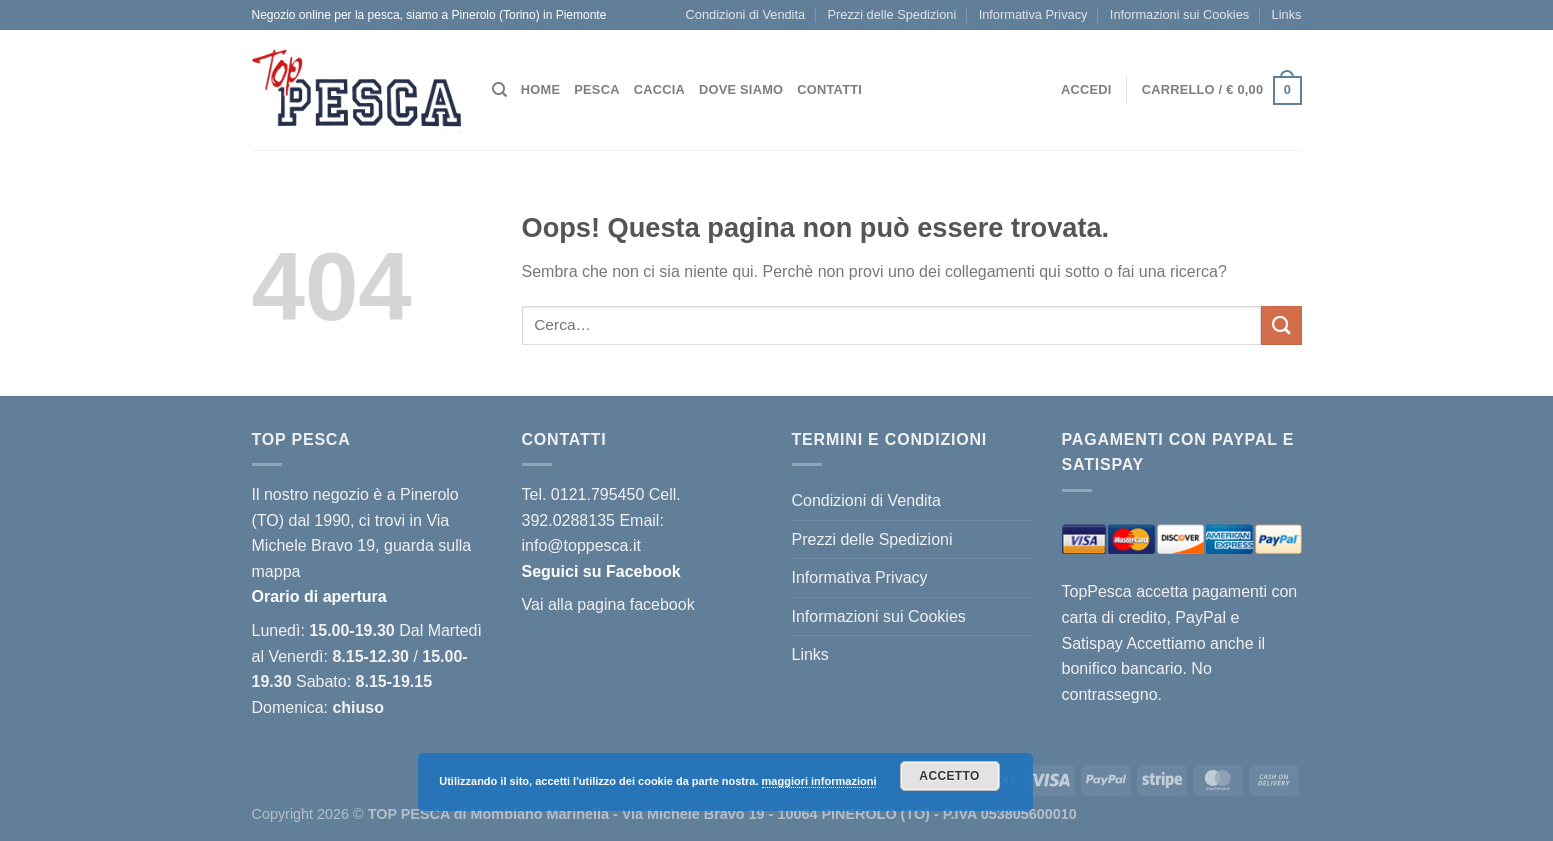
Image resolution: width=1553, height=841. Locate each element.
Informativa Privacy (1033, 14)
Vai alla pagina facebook (608, 604)
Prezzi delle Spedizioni (892, 14)
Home (540, 89)
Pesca (596, 89)
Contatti (829, 89)
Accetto (949, 776)
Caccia (659, 89)
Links (1287, 14)
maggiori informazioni (819, 781)
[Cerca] (499, 90)
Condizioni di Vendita (746, 14)
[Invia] (1281, 325)
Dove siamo (741, 89)
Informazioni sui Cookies (1179, 14)
